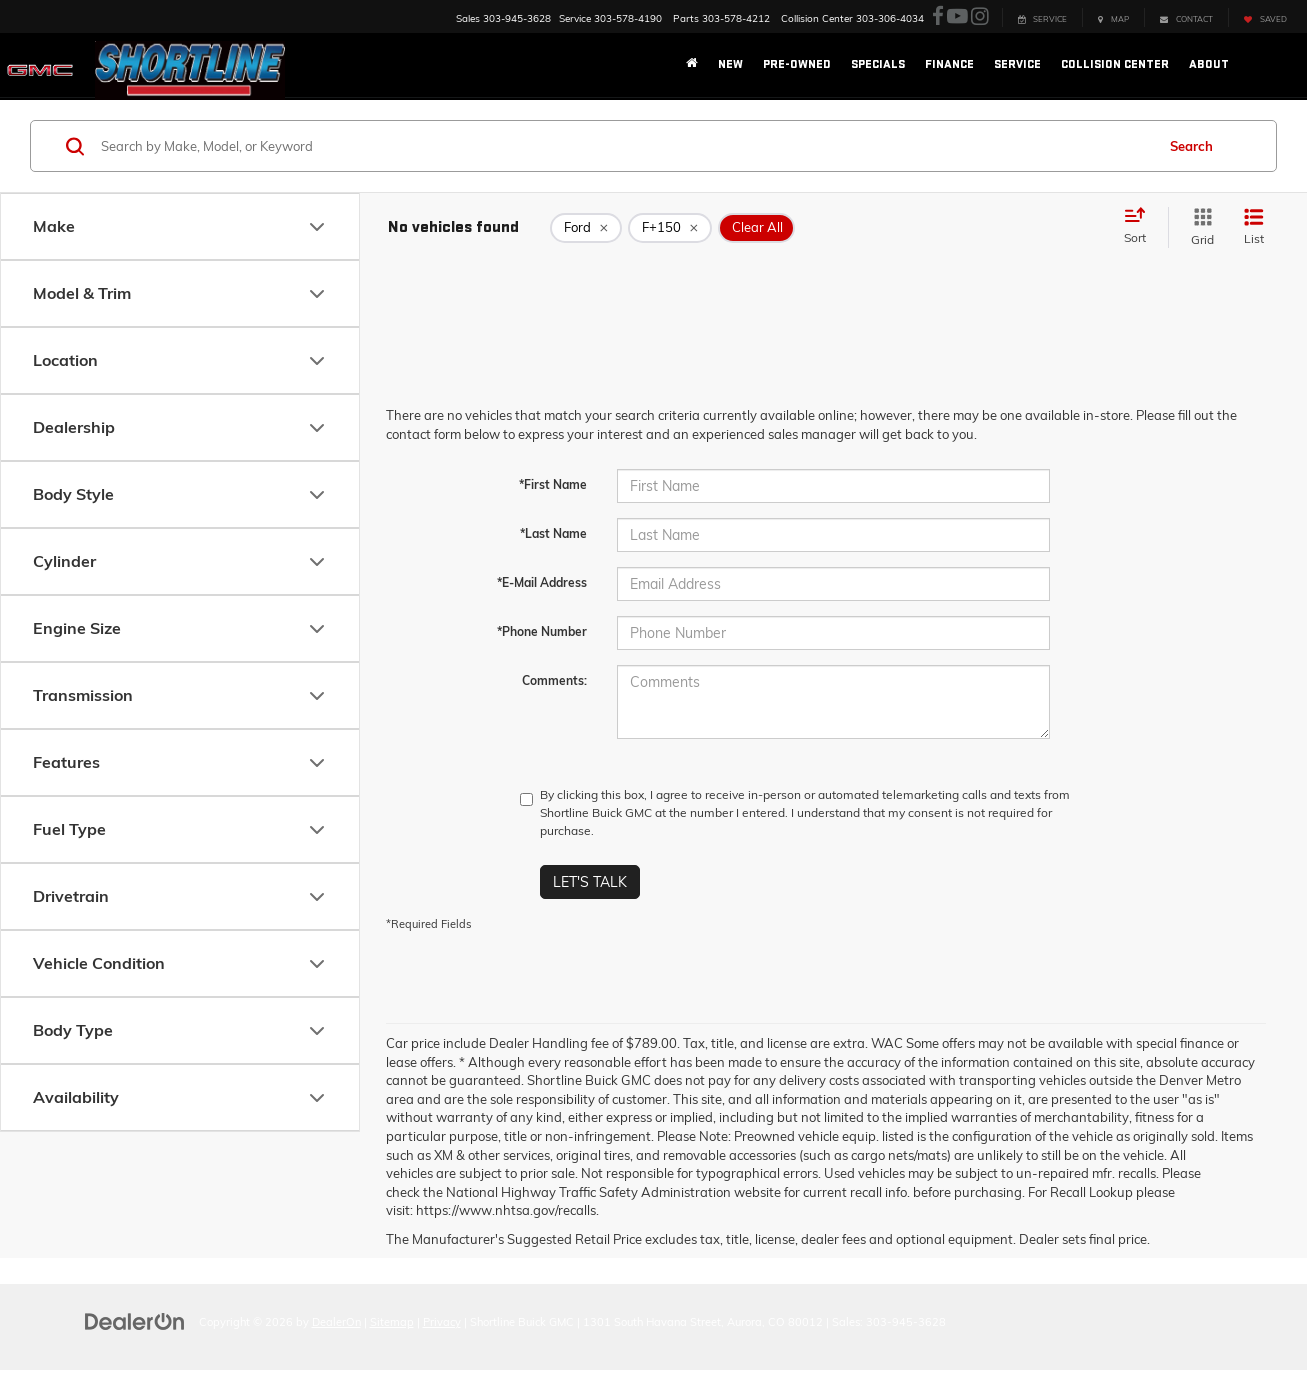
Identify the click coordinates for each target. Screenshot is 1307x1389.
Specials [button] (878, 64)
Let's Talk (590, 882)
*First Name (553, 484)
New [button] (730, 64)
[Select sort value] (1141, 227)
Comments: (554, 680)
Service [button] (1017, 64)
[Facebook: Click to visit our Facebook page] (938, 17)
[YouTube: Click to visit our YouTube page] (957, 17)
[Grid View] (1198, 227)
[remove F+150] (670, 228)
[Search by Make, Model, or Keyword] (625, 146)
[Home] (692, 65)
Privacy (442, 1322)
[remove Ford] (586, 228)
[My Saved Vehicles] (1265, 17)
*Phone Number (542, 631)
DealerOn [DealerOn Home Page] (336, 1322)
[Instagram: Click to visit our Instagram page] (980, 17)
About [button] (1209, 64)
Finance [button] (949, 64)
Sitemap (392, 1322)
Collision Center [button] (1115, 64)
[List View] (1254, 227)
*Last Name (553, 533)
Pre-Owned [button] (797, 64)
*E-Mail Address (542, 582)
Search (1191, 146)
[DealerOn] (135, 1321)
